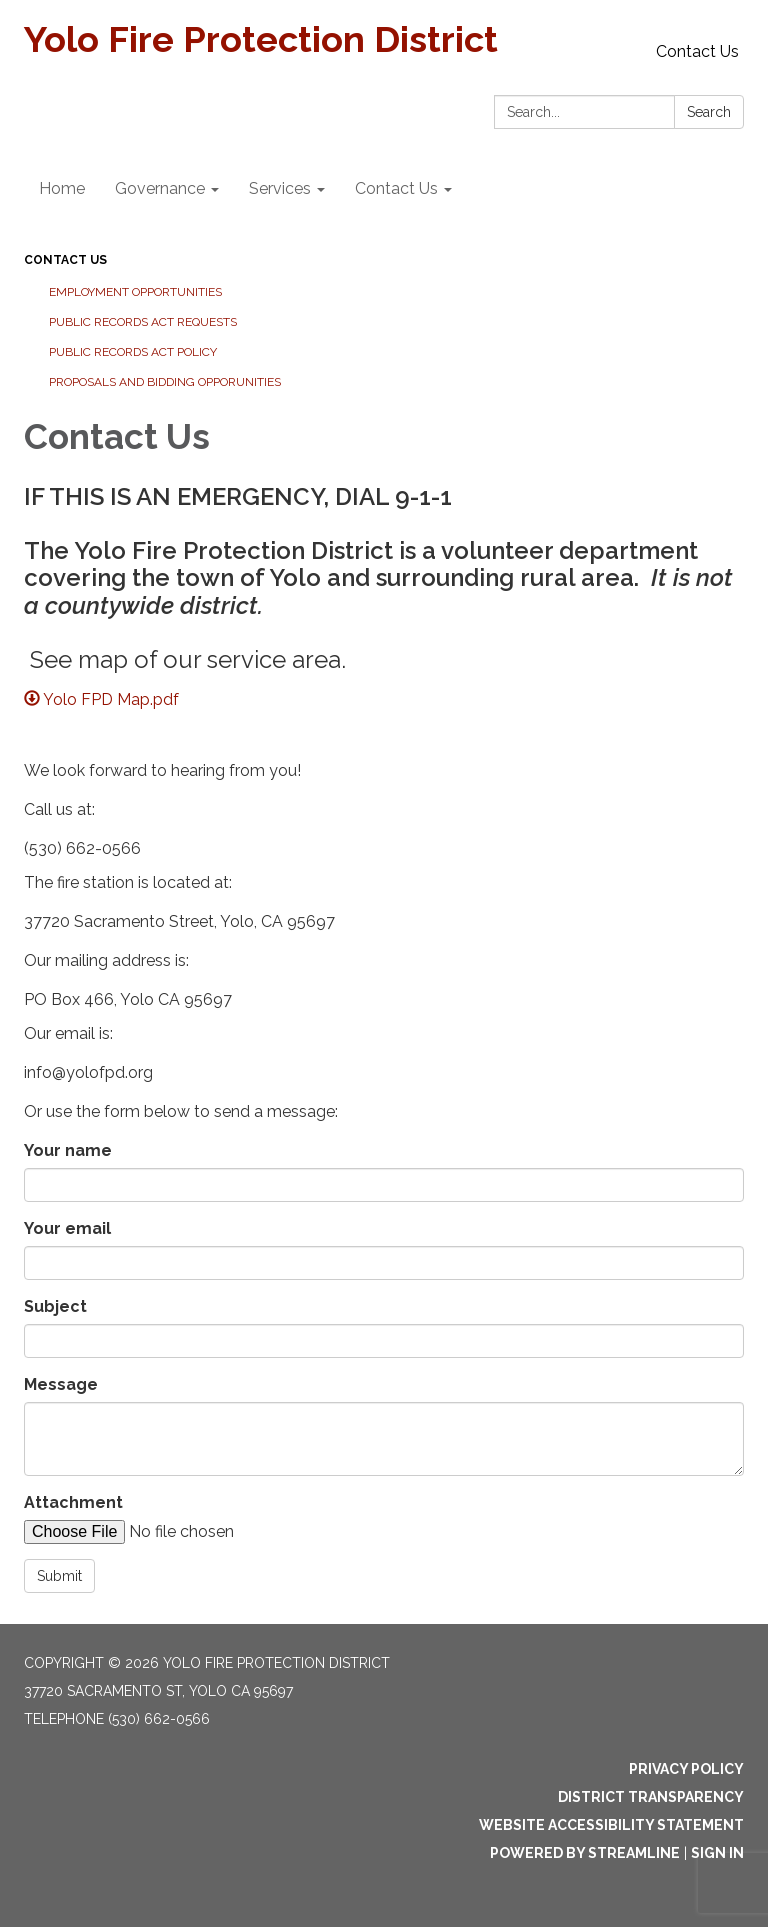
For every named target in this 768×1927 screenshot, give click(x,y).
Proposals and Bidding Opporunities (165, 382)
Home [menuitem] (62, 188)
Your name (68, 1150)
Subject (55, 1306)
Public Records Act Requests (143, 322)
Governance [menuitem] (160, 188)
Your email (67, 1228)
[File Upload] (194, 1532)
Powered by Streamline (585, 1853)
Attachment (73, 1502)
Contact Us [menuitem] (396, 188)
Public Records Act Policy (133, 352)
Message (61, 1384)
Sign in (717, 1853)
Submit (59, 1576)
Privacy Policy (686, 1769)
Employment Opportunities (135, 292)
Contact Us (697, 51)
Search (709, 112)
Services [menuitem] (280, 188)
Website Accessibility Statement (611, 1825)
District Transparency (651, 1797)
